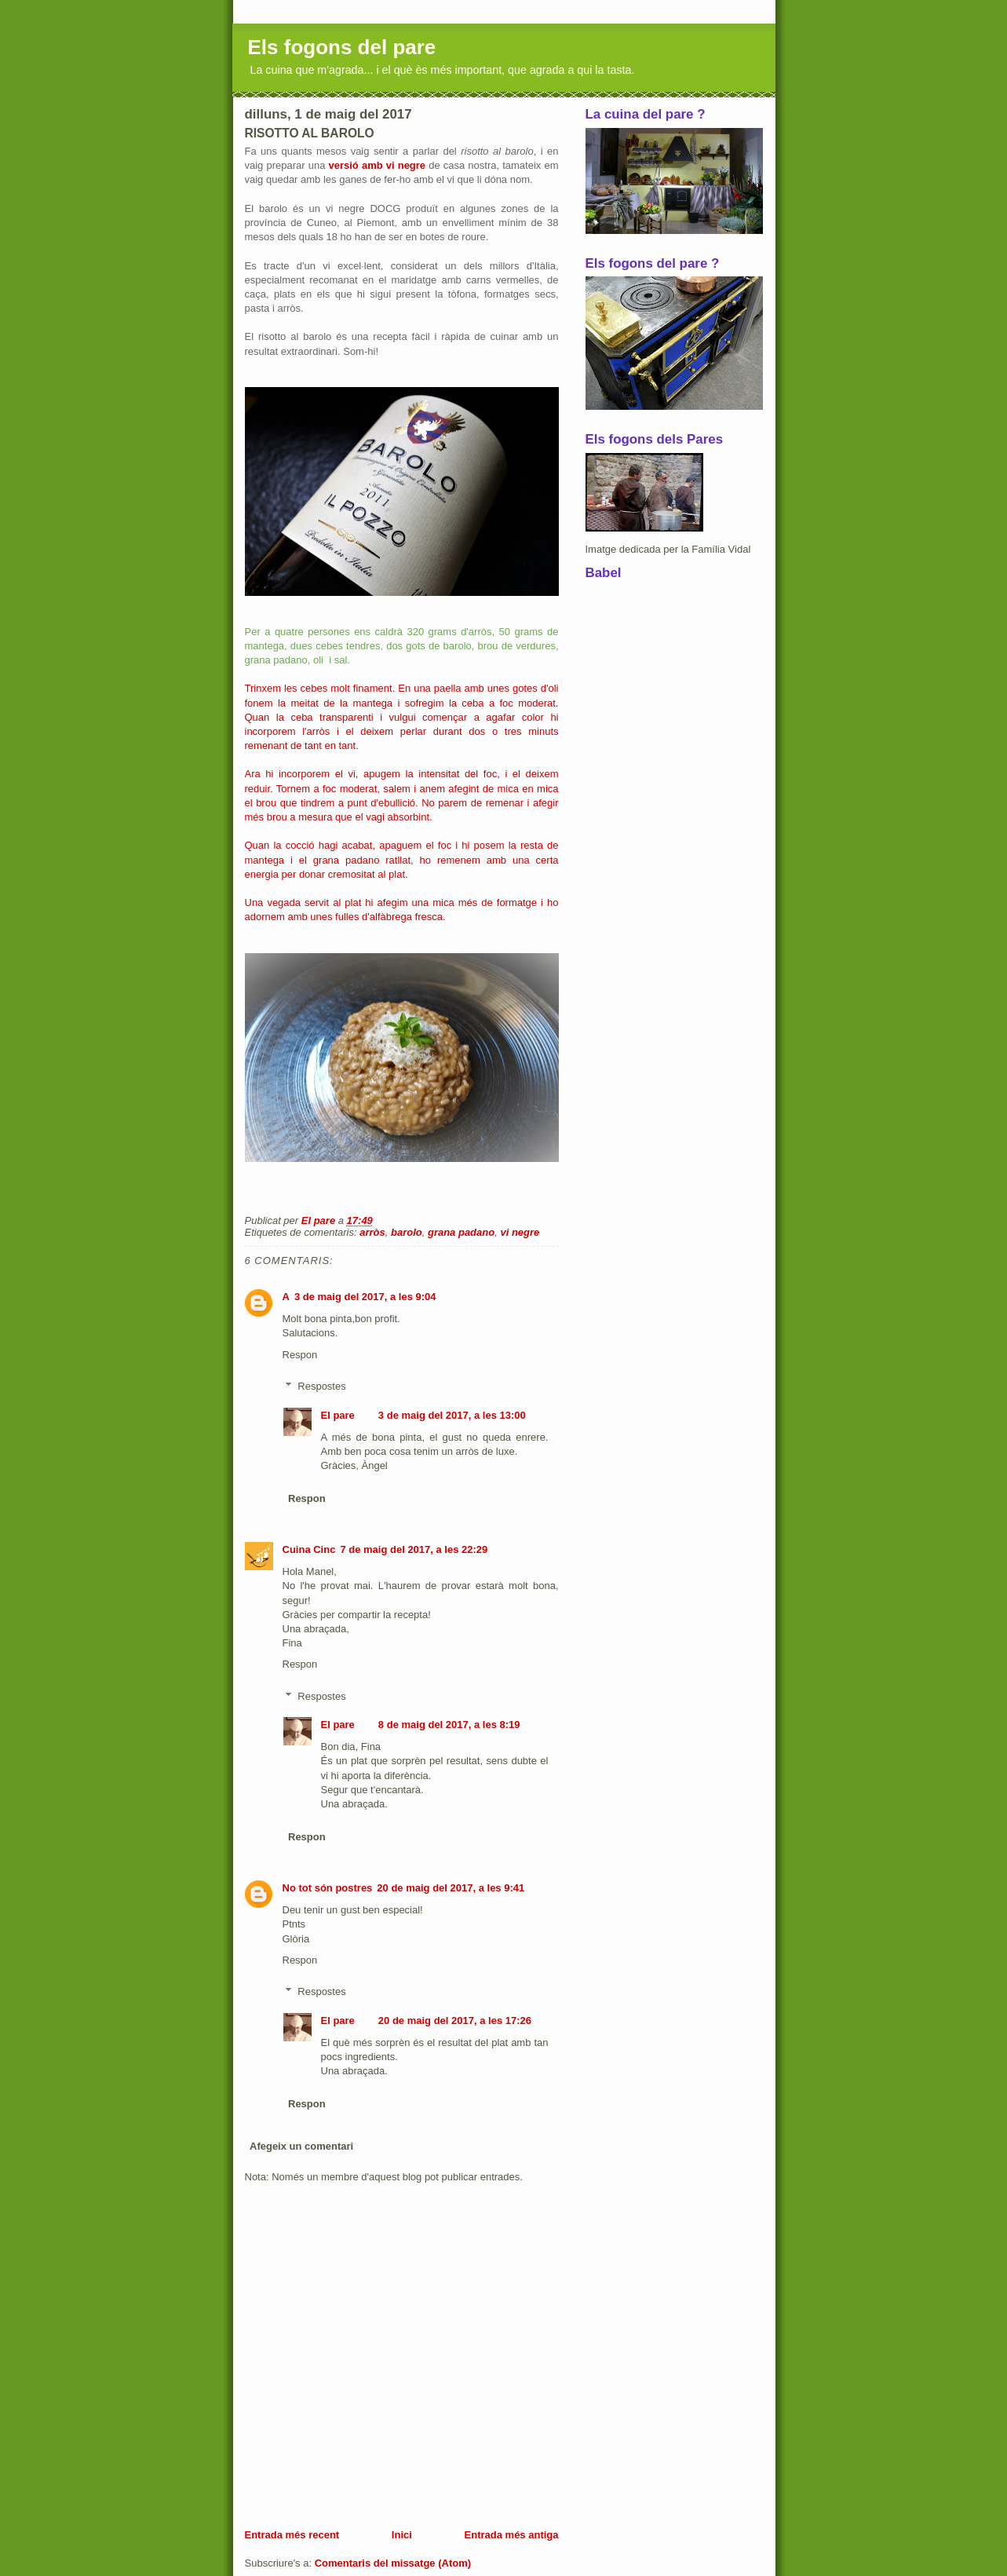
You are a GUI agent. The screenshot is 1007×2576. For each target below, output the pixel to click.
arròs (372, 1232)
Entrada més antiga (512, 2535)
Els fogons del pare (342, 47)
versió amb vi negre (377, 165)
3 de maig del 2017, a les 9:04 (365, 1297)
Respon (300, 1355)
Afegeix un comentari (301, 2146)
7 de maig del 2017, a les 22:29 (413, 1549)
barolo (406, 1232)
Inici (402, 2535)
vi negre (519, 1232)
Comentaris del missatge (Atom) (393, 2563)
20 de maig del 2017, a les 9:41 (450, 1888)
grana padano (461, 1232)
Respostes (321, 1386)
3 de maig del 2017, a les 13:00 (452, 1415)
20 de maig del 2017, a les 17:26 (454, 2020)
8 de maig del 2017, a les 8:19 (449, 1724)
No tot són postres (328, 1888)
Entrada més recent (292, 2535)
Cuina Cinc (309, 1549)
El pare (338, 1415)
